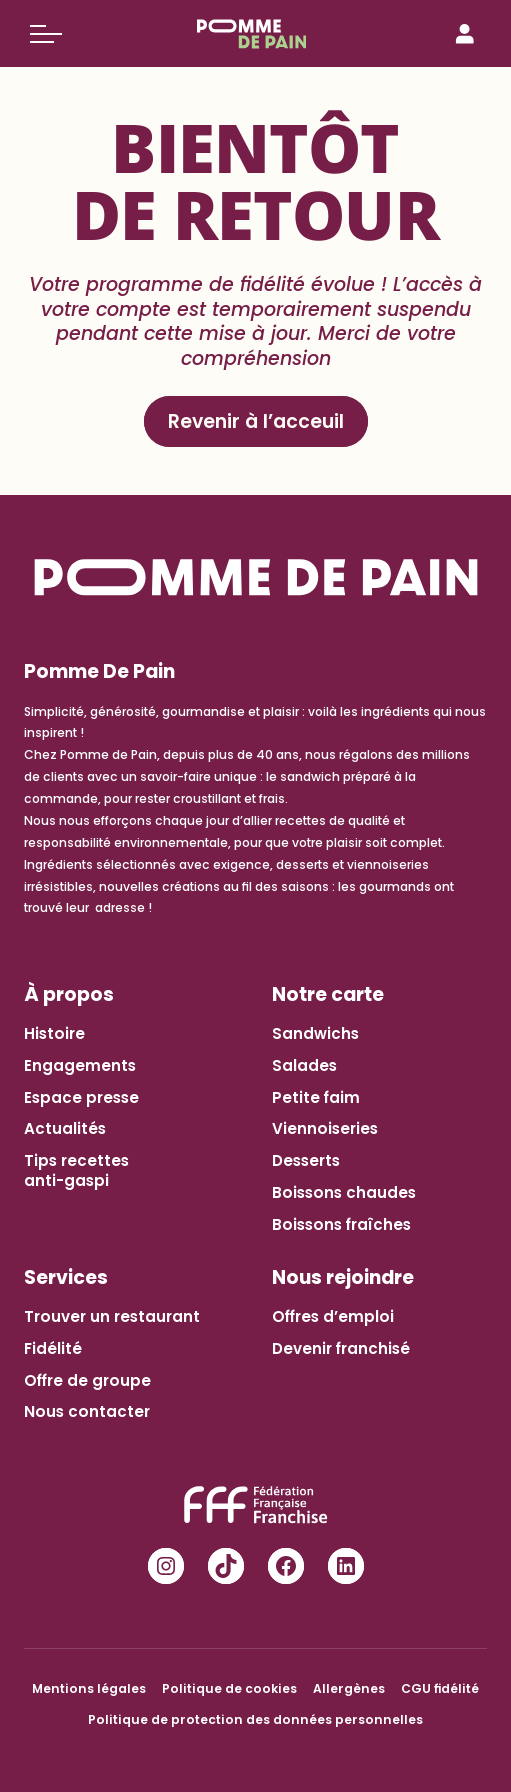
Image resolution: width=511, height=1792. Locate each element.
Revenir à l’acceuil (256, 421)
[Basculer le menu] (46, 34)
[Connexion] (465, 34)
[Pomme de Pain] (255, 34)
